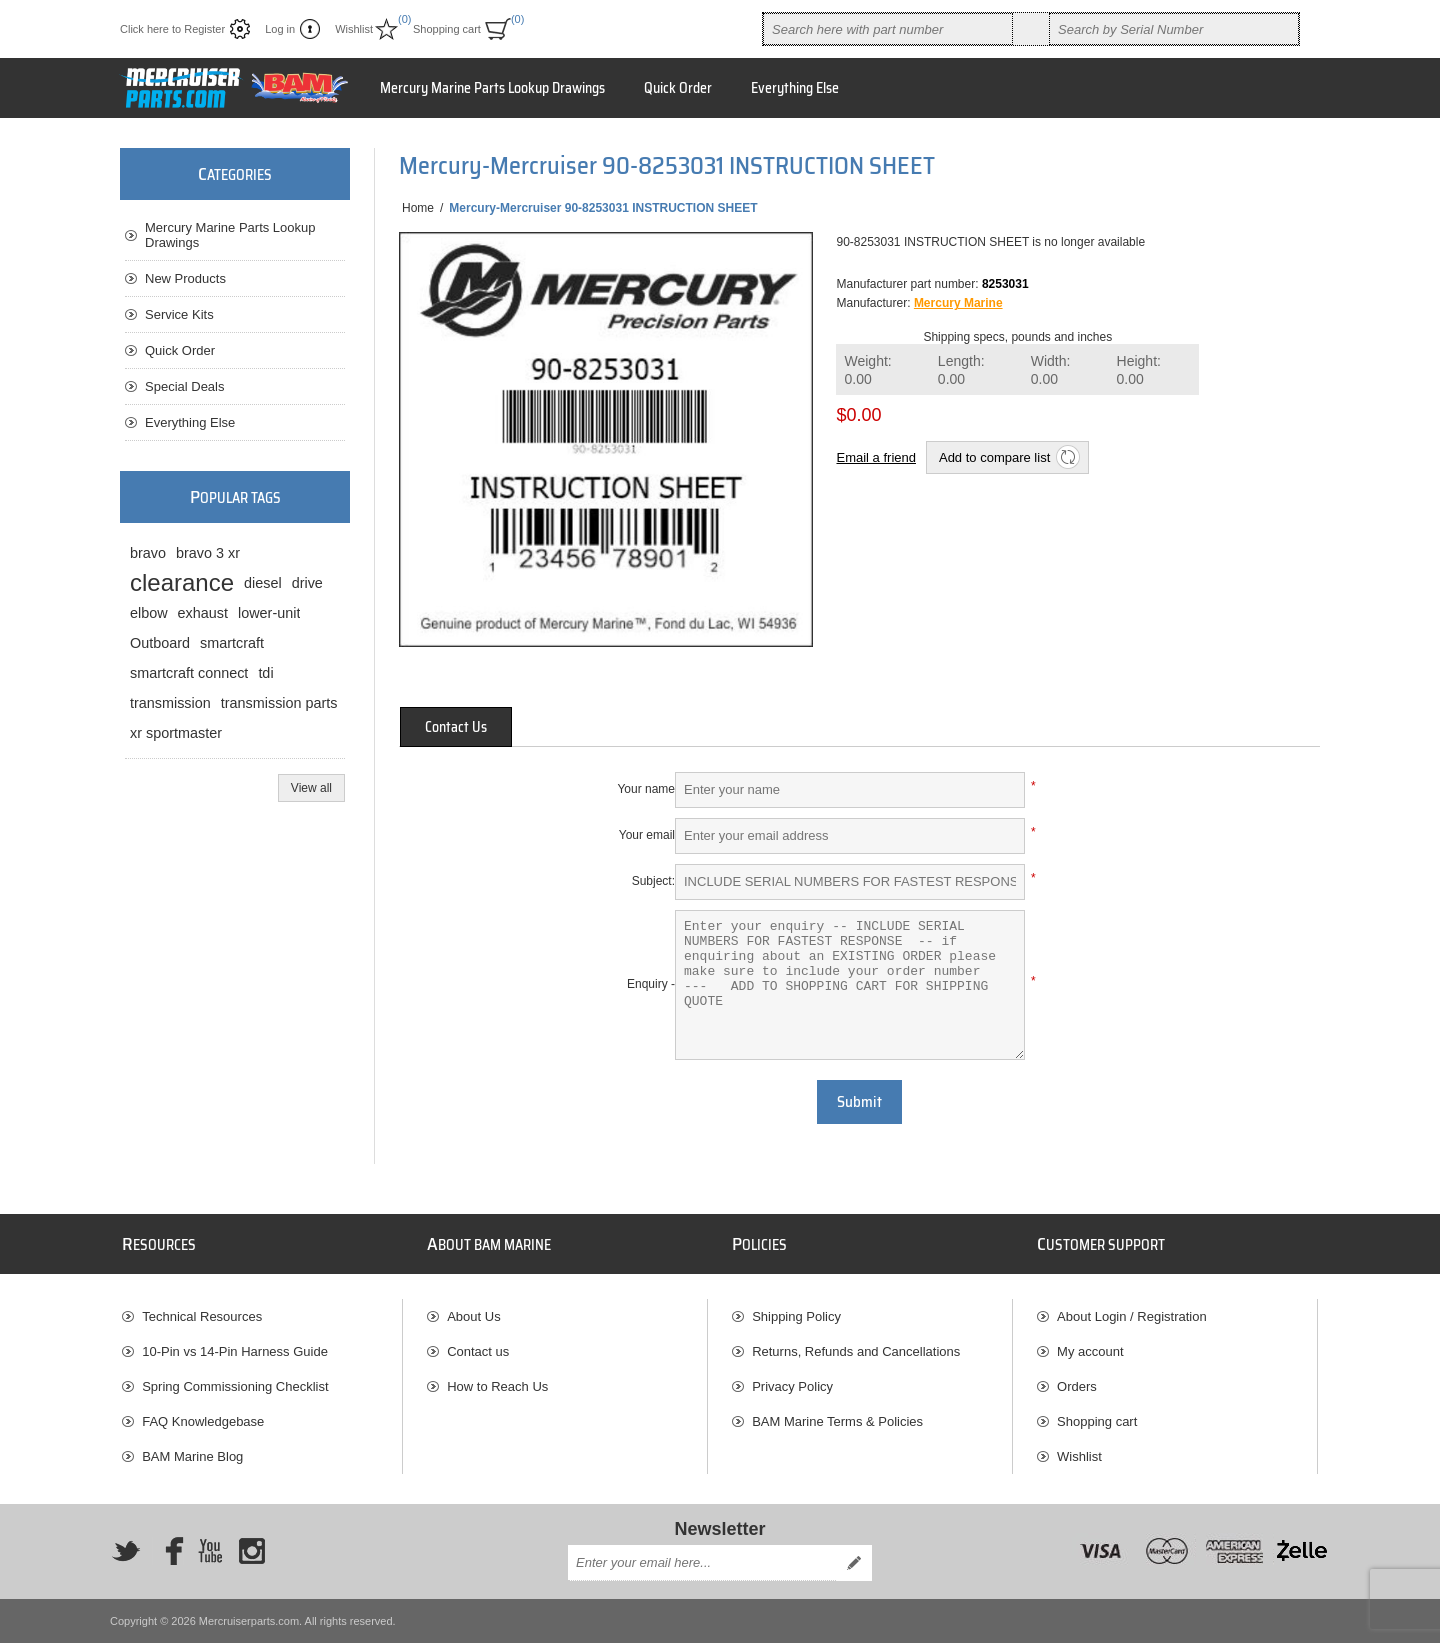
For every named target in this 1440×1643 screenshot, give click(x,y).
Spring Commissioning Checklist (235, 1386)
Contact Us (456, 727)
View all (311, 788)
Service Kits (179, 314)
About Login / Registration (1132, 1316)
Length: (961, 370)
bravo (148, 553)
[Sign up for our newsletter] (702, 1563)
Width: (1051, 370)
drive (307, 583)
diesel (263, 583)
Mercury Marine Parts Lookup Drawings (230, 235)
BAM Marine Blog (192, 1456)
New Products (185, 278)
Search (1031, 29)
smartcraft (232, 643)
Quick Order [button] (678, 88)
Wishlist (1079, 1456)
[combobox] (888, 29)
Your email (647, 835)
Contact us (478, 1351)
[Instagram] (252, 1551)
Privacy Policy (792, 1386)
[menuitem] (262, 1316)
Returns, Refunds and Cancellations (856, 1351)
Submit (859, 1102)
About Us (473, 1316)
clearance (182, 582)
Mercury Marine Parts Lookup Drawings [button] (492, 88)
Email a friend (875, 457)
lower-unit (269, 613)
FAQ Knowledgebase (203, 1421)
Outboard (160, 643)
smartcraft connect (189, 673)
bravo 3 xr (208, 553)
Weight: (867, 370)
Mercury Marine (958, 303)
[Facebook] (168, 1551)
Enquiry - (651, 984)
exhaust (203, 613)
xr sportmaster (176, 733)
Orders (1077, 1386)
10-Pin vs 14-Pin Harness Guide (235, 1351)
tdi (265, 673)
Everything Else (190, 422)
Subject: (653, 881)
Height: (1139, 370)
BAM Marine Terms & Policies (837, 1421)
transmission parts (279, 703)
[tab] (456, 727)
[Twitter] (126, 1551)
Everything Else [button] (795, 88)
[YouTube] (210, 1551)
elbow (149, 613)
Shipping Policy (796, 1316)
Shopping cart (1097, 1421)
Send (854, 1563)
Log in (280, 29)
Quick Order (180, 350)
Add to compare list (994, 457)
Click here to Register (172, 29)
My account (1090, 1351)
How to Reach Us (497, 1386)
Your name (646, 789)
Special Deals (185, 386)
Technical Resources (202, 1316)
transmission (170, 703)
